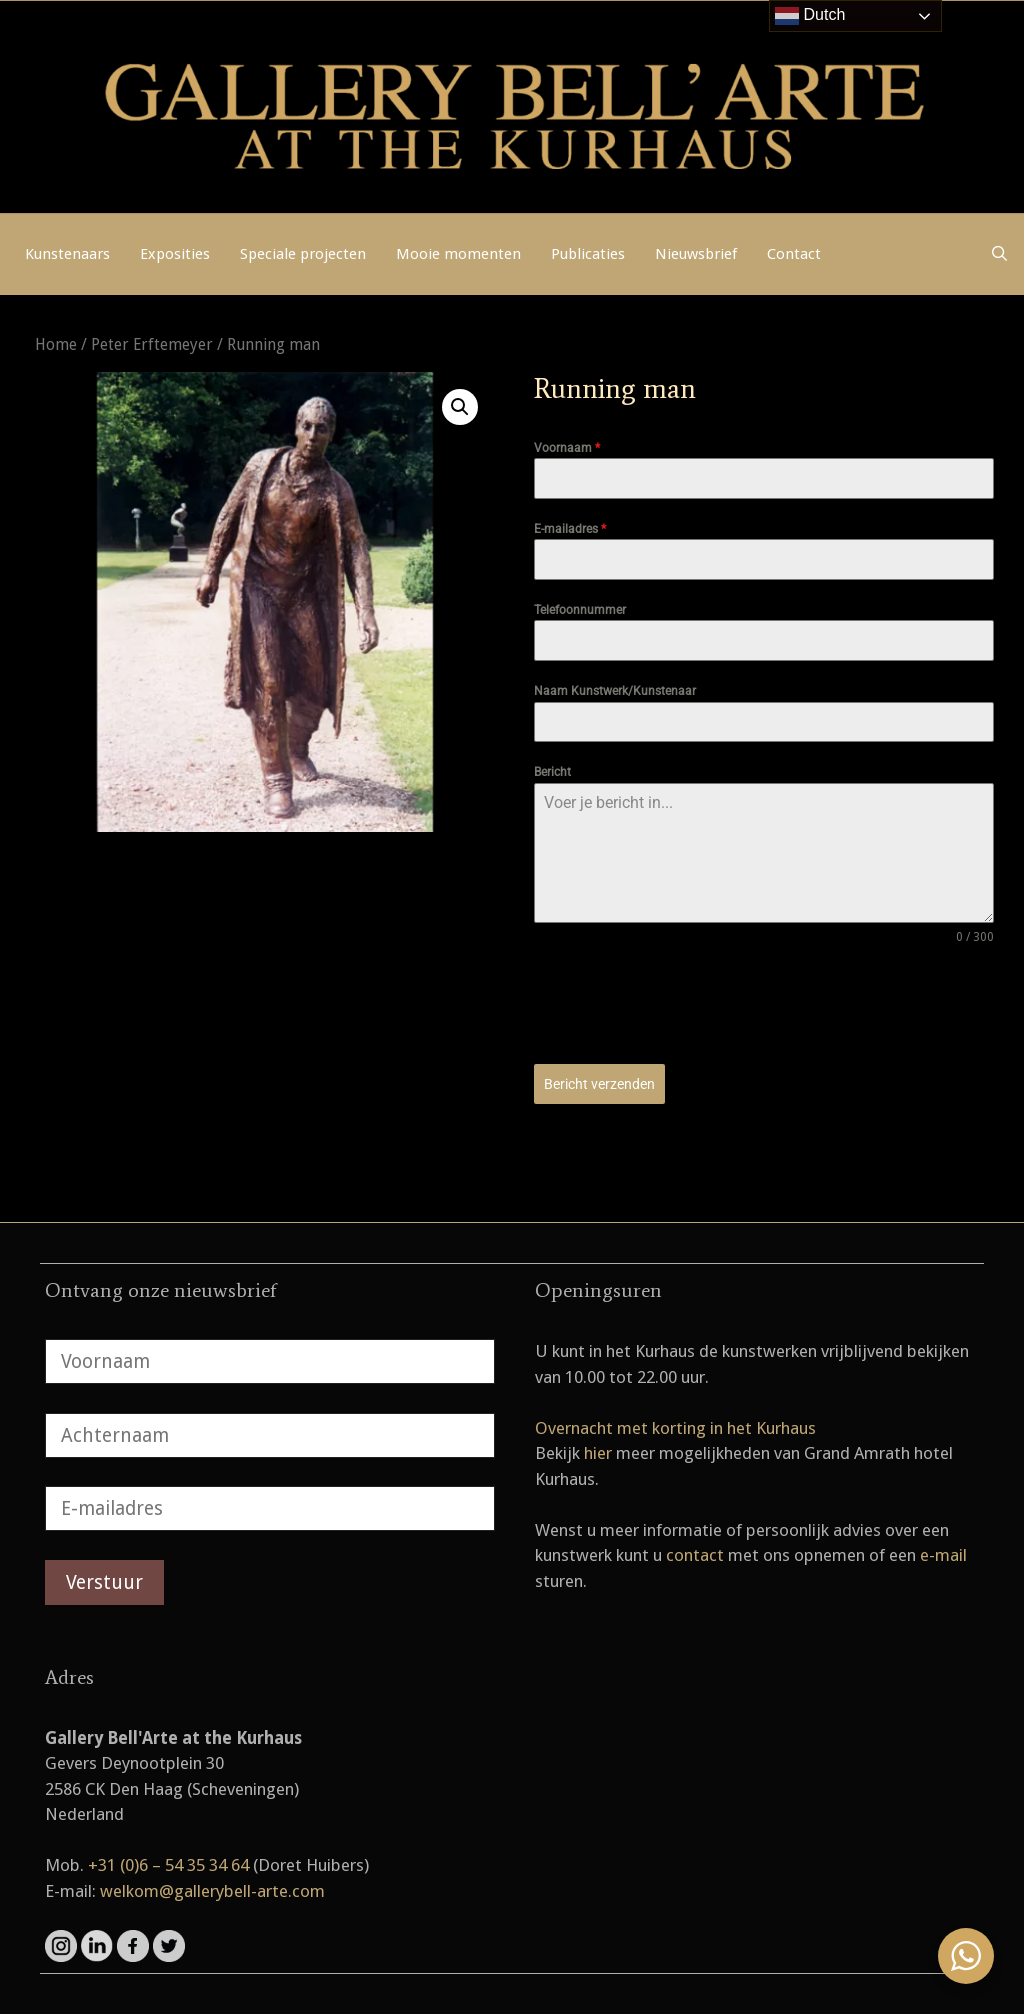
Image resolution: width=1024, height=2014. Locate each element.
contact (695, 1555)
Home (56, 344)
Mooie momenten (458, 254)
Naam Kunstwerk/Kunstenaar (615, 691)
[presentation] (686, 1005)
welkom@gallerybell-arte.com (212, 1891)
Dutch (810, 16)
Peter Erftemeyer (152, 344)
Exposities (175, 254)
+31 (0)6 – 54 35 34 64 (168, 1865)
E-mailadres (570, 529)
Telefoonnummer (580, 610)
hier (598, 1453)
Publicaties (588, 254)
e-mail (943, 1555)
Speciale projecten (303, 254)
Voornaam (567, 448)
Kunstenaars (67, 254)
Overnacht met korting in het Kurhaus (675, 1428)
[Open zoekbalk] (999, 254)
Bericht (552, 772)
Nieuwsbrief (696, 254)
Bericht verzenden (599, 1084)
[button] (460, 407)
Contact (794, 254)
